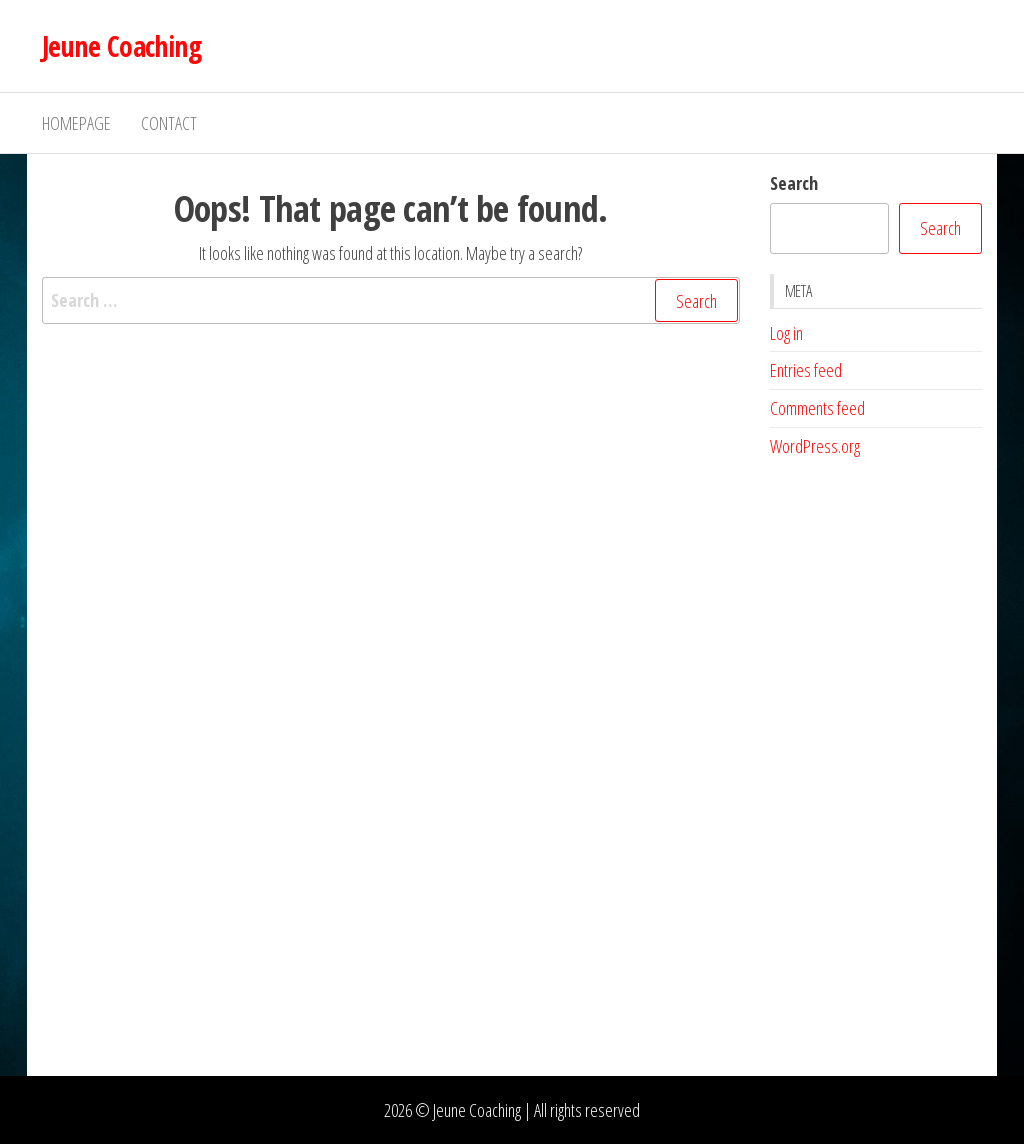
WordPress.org (815, 446)
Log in (786, 333)
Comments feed (817, 408)
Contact (169, 123)
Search (794, 183)
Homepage (76, 123)
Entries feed (806, 370)
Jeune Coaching (121, 46)
